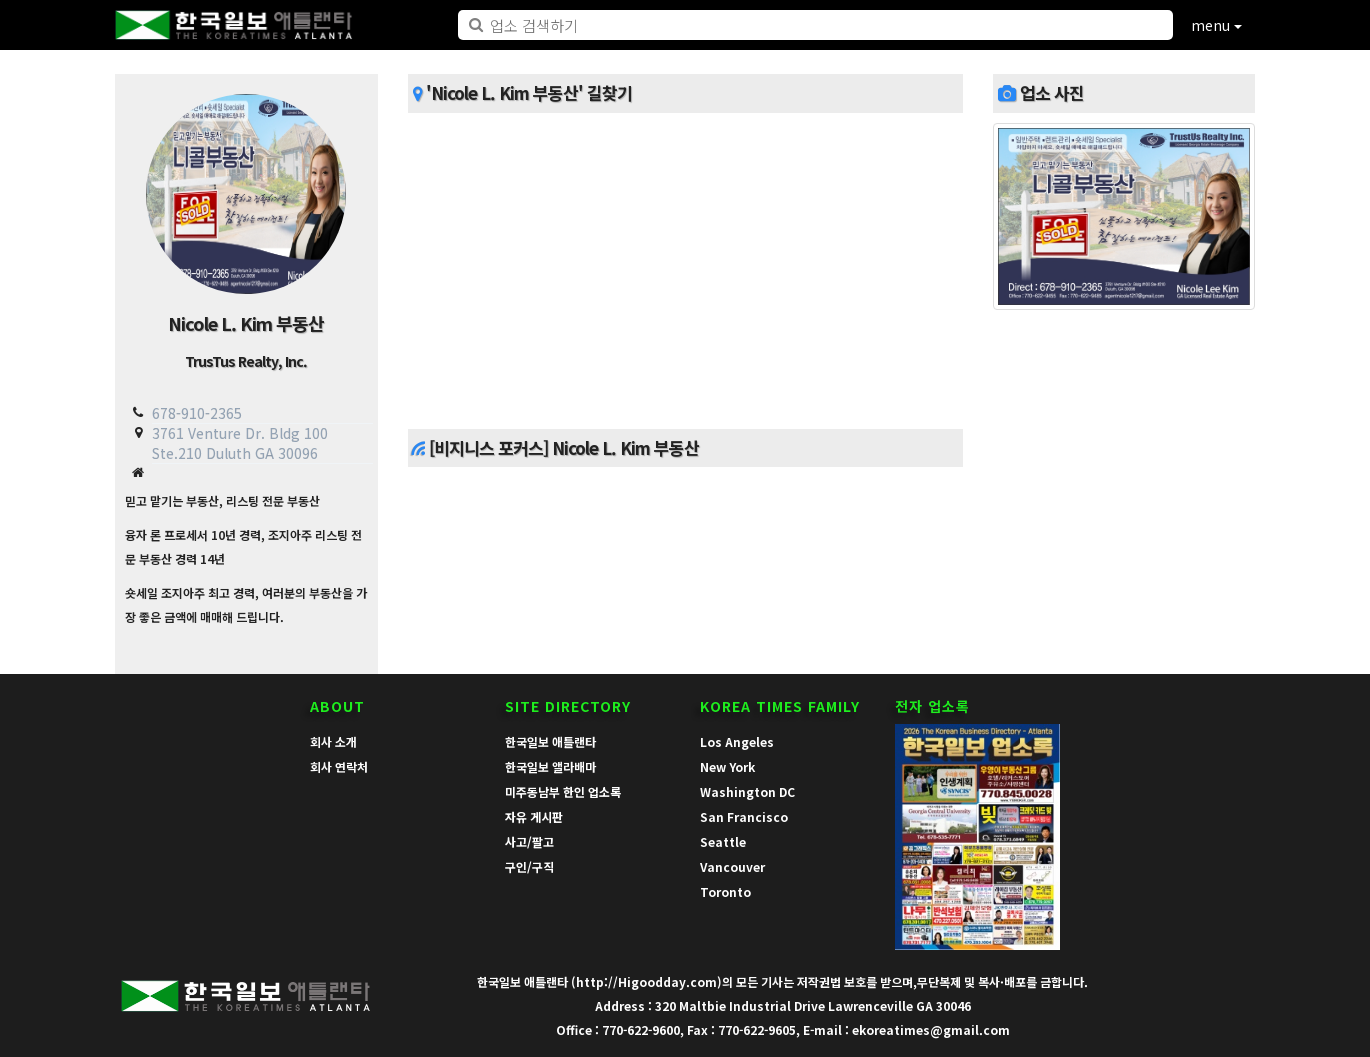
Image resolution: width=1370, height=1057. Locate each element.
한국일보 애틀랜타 (550, 741)
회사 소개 (333, 741)
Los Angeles (737, 741)
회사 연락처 (339, 766)
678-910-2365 (197, 413)
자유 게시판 (534, 816)
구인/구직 (529, 866)
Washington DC (747, 791)
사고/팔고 (529, 841)
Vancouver (732, 866)
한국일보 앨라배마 (550, 766)
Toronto (725, 891)
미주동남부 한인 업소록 (563, 791)
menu (1216, 25)
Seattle (723, 841)
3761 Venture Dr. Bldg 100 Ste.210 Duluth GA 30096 (240, 442)
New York (727, 766)
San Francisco (744, 816)
